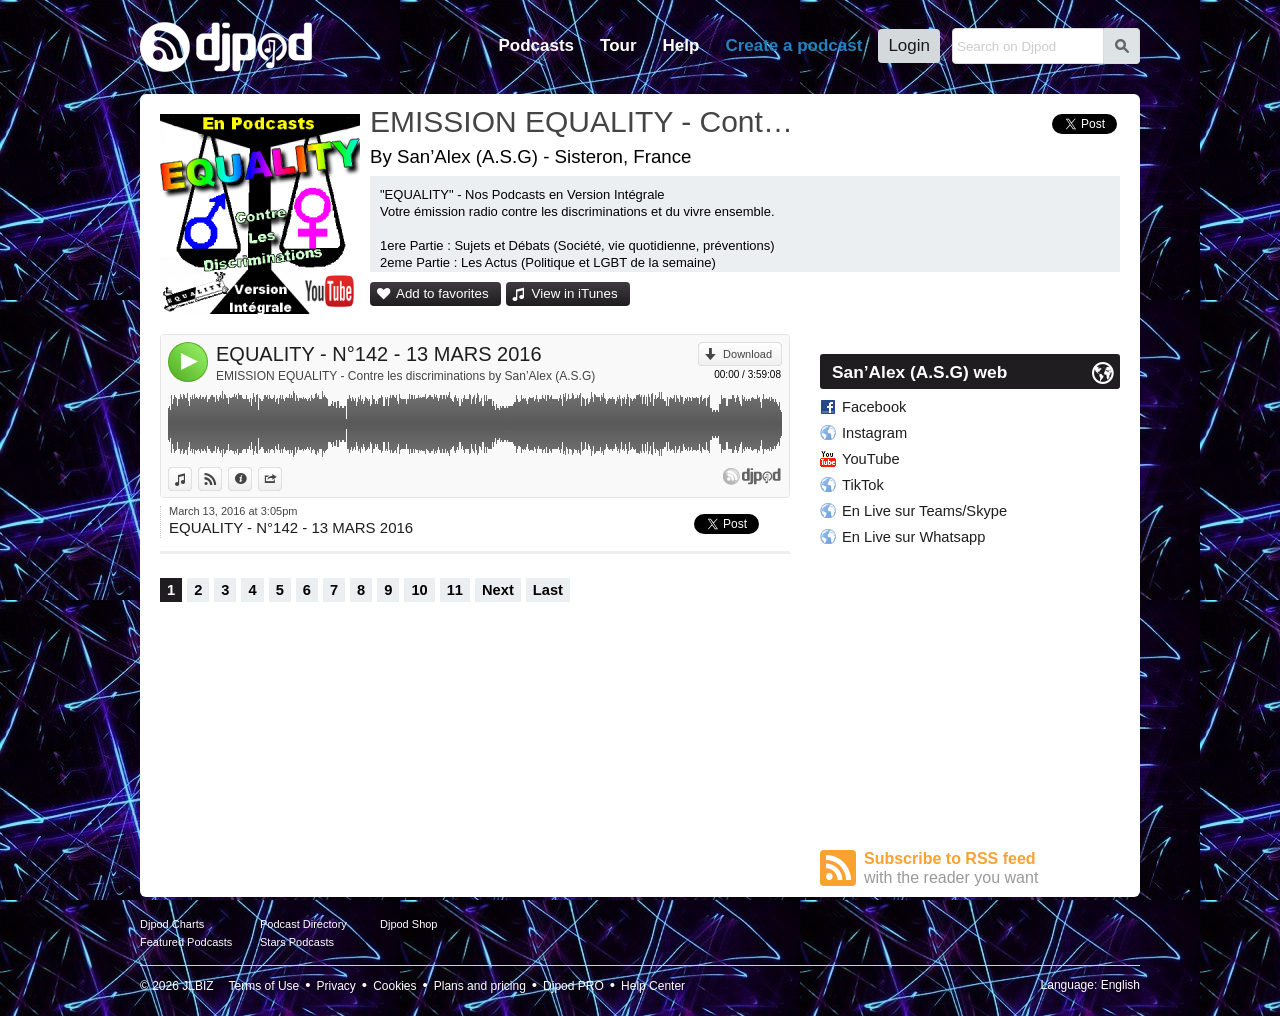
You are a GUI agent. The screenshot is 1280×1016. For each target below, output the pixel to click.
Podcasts (536, 45)
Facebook (874, 407)
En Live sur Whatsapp (913, 537)
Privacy (336, 986)
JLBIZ (197, 986)
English (1120, 985)
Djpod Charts (172, 924)
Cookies (394, 986)
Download (747, 354)
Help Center (653, 986)
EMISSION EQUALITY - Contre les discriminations (585, 121)
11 (455, 590)
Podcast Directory (303, 924)
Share (281, 479)
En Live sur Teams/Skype (924, 511)
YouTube (871, 459)
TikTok (863, 485)
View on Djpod (221, 479)
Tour (618, 45)
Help (681, 45)
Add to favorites (442, 293)
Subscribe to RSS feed (992, 868)
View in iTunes (575, 293)
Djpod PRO (573, 986)
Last (548, 590)
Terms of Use (264, 986)
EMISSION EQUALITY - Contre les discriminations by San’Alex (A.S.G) (405, 376)
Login (909, 45)
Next (498, 590)
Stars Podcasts (297, 942)
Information (251, 479)
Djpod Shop (409, 924)
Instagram (874, 433)
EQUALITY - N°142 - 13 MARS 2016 (379, 354)
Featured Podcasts (186, 942)
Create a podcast (793, 45)
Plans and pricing (480, 986)
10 (419, 590)
